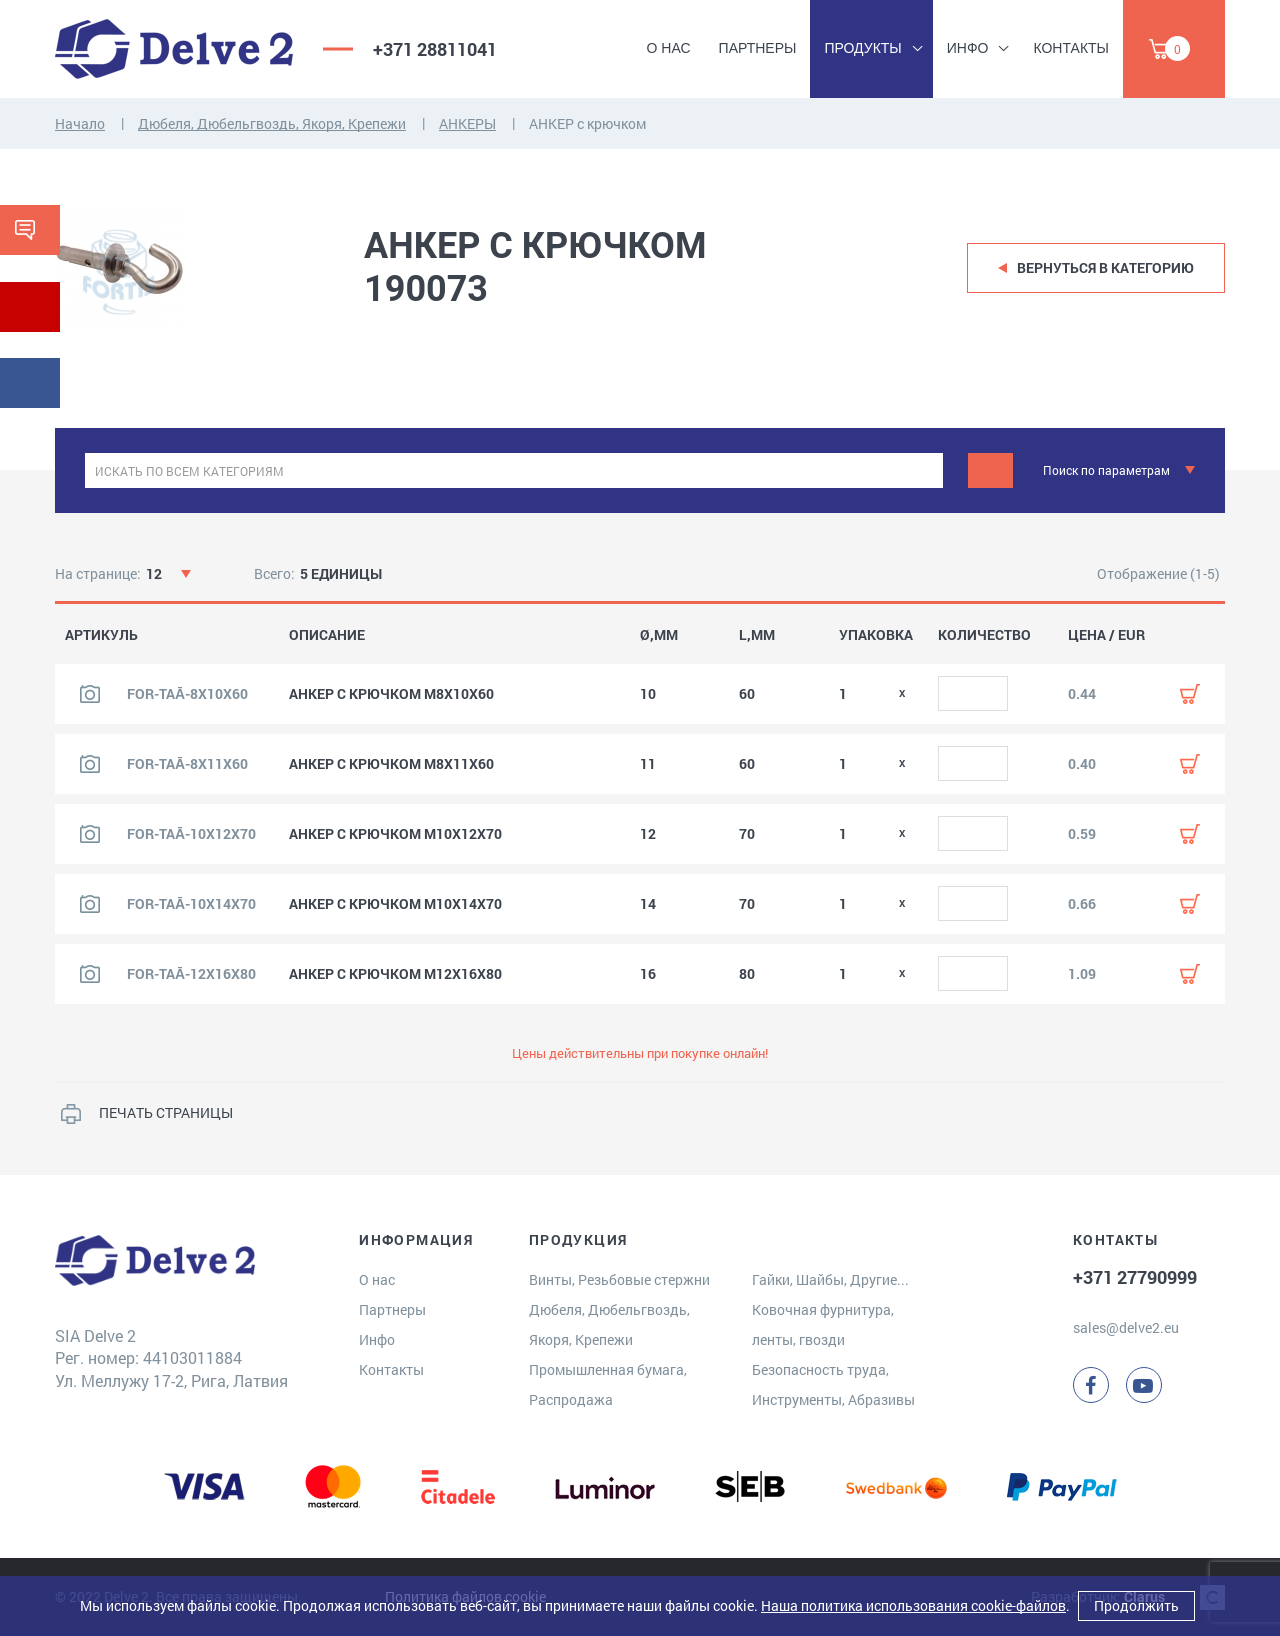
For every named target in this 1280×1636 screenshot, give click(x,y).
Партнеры (758, 48)
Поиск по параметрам (1106, 470)
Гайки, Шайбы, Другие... (830, 1279)
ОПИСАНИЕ (327, 635)
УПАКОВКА (876, 635)
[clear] (925, 470)
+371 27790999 (1135, 1277)
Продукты (862, 48)
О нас (669, 48)
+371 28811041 (435, 49)
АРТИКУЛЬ (101, 635)
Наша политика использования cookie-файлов (913, 1605)
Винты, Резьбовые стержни (619, 1279)
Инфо (968, 48)
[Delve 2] (174, 49)
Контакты (1071, 48)
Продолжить (1136, 1605)
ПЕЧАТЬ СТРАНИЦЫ (166, 1112)
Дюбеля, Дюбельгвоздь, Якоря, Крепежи (272, 123)
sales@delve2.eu (1126, 1327)
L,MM (757, 635)
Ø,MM (659, 635)
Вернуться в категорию (1105, 267)
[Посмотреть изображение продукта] (90, 694)
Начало (80, 123)
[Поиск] (990, 470)
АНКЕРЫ (467, 123)
